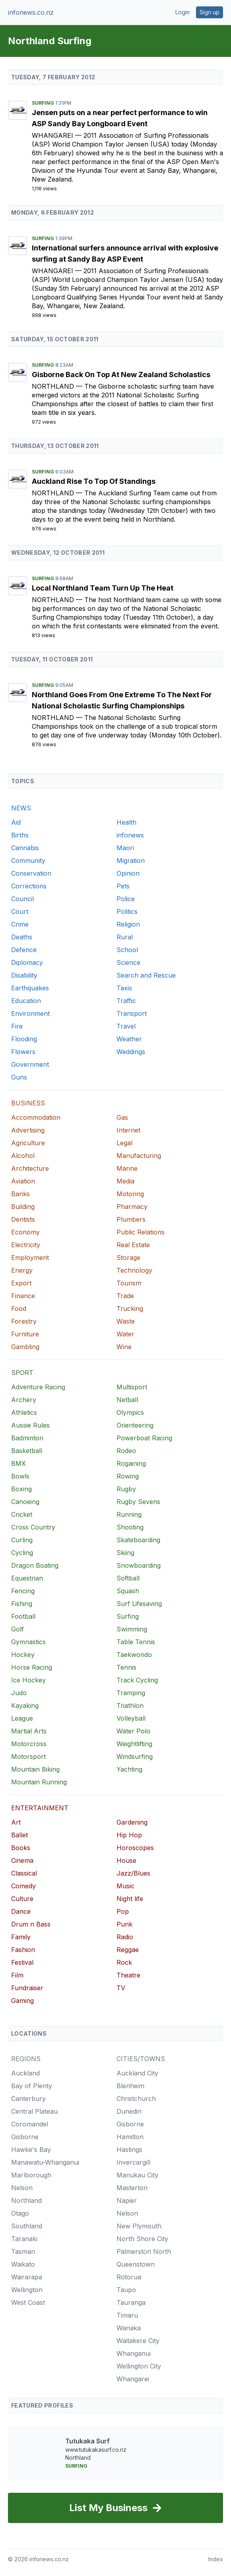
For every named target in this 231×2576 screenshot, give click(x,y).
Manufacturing (138, 1156)
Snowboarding (138, 1565)
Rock (124, 1962)
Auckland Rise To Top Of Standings (93, 481)
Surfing (43, 103)
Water (125, 1334)
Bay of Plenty (31, 2086)
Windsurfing (134, 1756)
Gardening (132, 1822)
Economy (25, 1232)
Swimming (131, 1629)
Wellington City (138, 2366)
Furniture (25, 1334)
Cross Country (33, 1527)
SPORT (22, 1373)
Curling (22, 1540)
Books (20, 1848)
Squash (127, 1591)
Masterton (132, 2188)
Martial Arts (29, 1731)
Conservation (31, 873)
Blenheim (130, 2086)
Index (215, 2559)
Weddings (130, 1052)
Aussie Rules (30, 1425)
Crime (20, 924)
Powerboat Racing (144, 1438)
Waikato (23, 2264)
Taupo (126, 2290)
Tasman (23, 2251)
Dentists (23, 1219)
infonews (130, 835)
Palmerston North (143, 2251)
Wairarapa (26, 2277)
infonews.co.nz (31, 12)
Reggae (127, 1950)
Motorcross (29, 1744)
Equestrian (27, 1578)
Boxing (21, 1489)
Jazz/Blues (133, 1873)
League (22, 1718)
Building (23, 1207)
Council (22, 899)
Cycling (22, 1553)
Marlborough (31, 2175)
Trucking (129, 1308)
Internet (128, 1130)
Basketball (26, 1451)
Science (128, 962)
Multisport (131, 1387)
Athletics (24, 1412)
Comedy (23, 1886)
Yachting (129, 1769)
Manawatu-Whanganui (45, 2162)
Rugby (126, 1489)
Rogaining (131, 1463)
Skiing (125, 1553)
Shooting (130, 1527)
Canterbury (28, 2099)
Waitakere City (137, 2341)
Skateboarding (138, 1540)
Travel (126, 1026)
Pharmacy (132, 1207)
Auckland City (137, 2073)
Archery (23, 1400)
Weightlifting (134, 1744)
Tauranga (131, 2302)
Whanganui (133, 2353)
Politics (127, 911)
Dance (21, 1911)
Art (16, 1822)
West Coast (28, 2302)
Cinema (22, 1860)
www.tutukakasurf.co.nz (95, 2449)
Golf (17, 1629)
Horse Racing (31, 1667)
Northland (54, 386)
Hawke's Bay (31, 2150)
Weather (129, 1039)
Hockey (23, 1655)
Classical (24, 1873)
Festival (22, 1962)
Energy (22, 1270)
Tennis (126, 1667)
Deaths (21, 937)
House (126, 1860)
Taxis (124, 988)
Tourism (128, 1283)
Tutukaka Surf (87, 2441)
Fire (17, 1026)
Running (129, 1514)
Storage (128, 1258)
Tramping (130, 1693)
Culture (22, 1899)
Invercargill (133, 2162)
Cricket (21, 1514)
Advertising (28, 1130)
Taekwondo (134, 1655)
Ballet (19, 1835)
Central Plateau (34, 2111)
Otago (20, 2213)
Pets (123, 886)
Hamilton (130, 2137)
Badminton (27, 1438)
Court (19, 911)
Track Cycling (137, 1680)
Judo (19, 1693)
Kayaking (25, 1706)
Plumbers (131, 1219)
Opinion (128, 873)
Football (23, 1616)
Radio (124, 1937)
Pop (122, 1911)
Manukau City (137, 2175)
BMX (18, 1463)
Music (125, 1886)
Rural (124, 937)
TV (120, 1988)
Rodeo (126, 1451)
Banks (20, 1194)
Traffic (126, 1001)
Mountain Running (39, 1782)
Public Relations (140, 1232)
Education (26, 1001)
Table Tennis (135, 1642)
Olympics (130, 1412)
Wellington (27, 2290)
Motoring (130, 1194)
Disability (24, 975)
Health (126, 822)
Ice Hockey (28, 1680)
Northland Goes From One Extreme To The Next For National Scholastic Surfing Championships (122, 700)
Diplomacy (27, 962)
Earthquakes (30, 988)
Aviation (23, 1181)
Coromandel (29, 2124)
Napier (126, 2200)
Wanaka (128, 2328)
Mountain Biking (35, 1769)
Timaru (127, 2315)
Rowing (127, 1476)
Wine (124, 1347)
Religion (128, 924)
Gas (122, 1117)
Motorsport (28, 1756)
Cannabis (25, 848)
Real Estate (133, 1245)
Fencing (23, 1591)
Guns (19, 1077)
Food (18, 1308)
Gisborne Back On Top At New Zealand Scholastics (121, 374)
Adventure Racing (38, 1387)
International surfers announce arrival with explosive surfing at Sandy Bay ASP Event (125, 253)
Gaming (22, 2001)
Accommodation (35, 1117)
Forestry (24, 1321)
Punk (124, 1924)
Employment (30, 1258)
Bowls (20, 1476)
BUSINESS (28, 1103)
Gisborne (25, 2137)
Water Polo (133, 1731)
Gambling (25, 1347)
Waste (125, 1321)
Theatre (128, 1975)
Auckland (25, 2073)
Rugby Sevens (138, 1502)
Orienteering (134, 1425)
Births (20, 835)
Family (21, 1937)
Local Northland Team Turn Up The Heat (102, 588)
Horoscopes (135, 1848)
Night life (129, 1899)
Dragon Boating (34, 1565)
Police (125, 899)
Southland (26, 2226)
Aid (16, 822)
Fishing (21, 1604)
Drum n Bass (30, 1924)
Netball (127, 1400)
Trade (125, 1296)
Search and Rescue (146, 975)
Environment (30, 1013)
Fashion (23, 1950)
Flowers (23, 1052)
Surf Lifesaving (139, 1604)
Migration (130, 861)
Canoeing (25, 1502)
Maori (125, 848)
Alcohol (23, 1156)
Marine (127, 1168)
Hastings (129, 2150)
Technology (134, 1270)
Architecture (30, 1168)
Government (30, 1064)
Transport (131, 1013)
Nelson (22, 2188)
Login (182, 12)
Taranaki (24, 2239)
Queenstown (135, 2264)
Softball (128, 1578)
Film (17, 1975)
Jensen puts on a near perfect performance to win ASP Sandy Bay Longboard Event (120, 118)
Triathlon (130, 1706)
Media (125, 1181)
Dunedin (129, 2111)
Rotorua (128, 2277)
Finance (23, 1296)
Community (28, 861)
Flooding (24, 1039)
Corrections (29, 886)
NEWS (21, 808)
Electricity (25, 1245)
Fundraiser (27, 1988)
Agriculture (28, 1143)
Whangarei (53, 135)
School (127, 950)
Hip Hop (129, 1835)
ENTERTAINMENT (39, 1808)
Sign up (209, 12)
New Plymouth (138, 2226)
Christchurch (136, 2099)
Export (21, 1283)
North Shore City (142, 2239)
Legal (124, 1143)
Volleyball (131, 1718)
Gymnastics (28, 1642)
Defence (24, 950)
